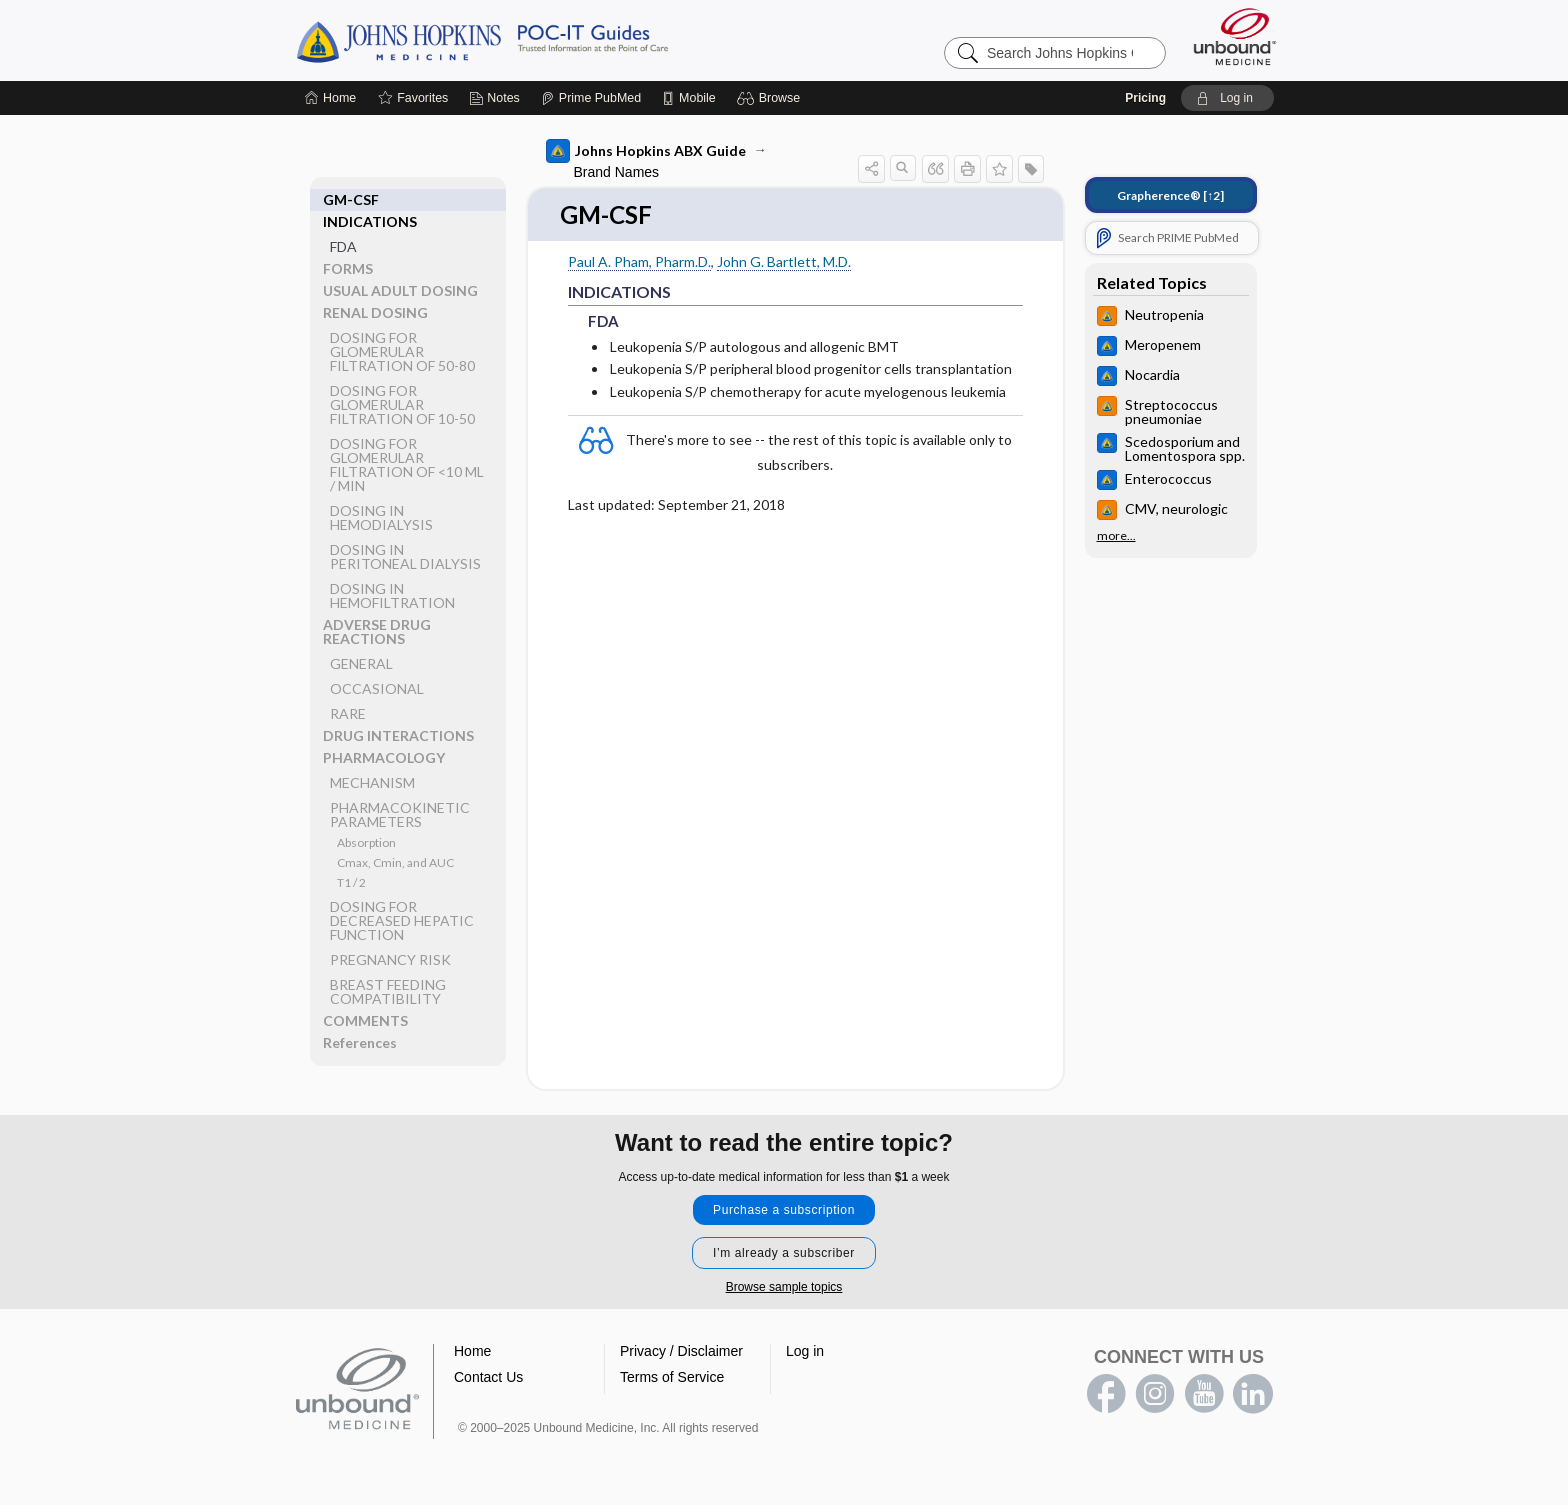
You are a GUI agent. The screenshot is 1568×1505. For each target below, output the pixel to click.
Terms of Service (672, 1378)
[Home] (330, 98)
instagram (1155, 1395)
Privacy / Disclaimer (681, 1352)
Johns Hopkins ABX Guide (646, 151)
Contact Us (488, 1378)
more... (1116, 536)
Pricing (1145, 98)
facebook (1106, 1395)
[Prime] (591, 98)
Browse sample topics (784, 1288)
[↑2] (1170, 195)
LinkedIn (1253, 1395)
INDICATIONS (370, 199)
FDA (343, 224)
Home (472, 1352)
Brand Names (617, 172)
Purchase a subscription (784, 1211)
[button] (771, 98)
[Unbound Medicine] (1235, 36)
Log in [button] (805, 1352)
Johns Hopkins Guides (544, 40)
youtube (1204, 1395)
